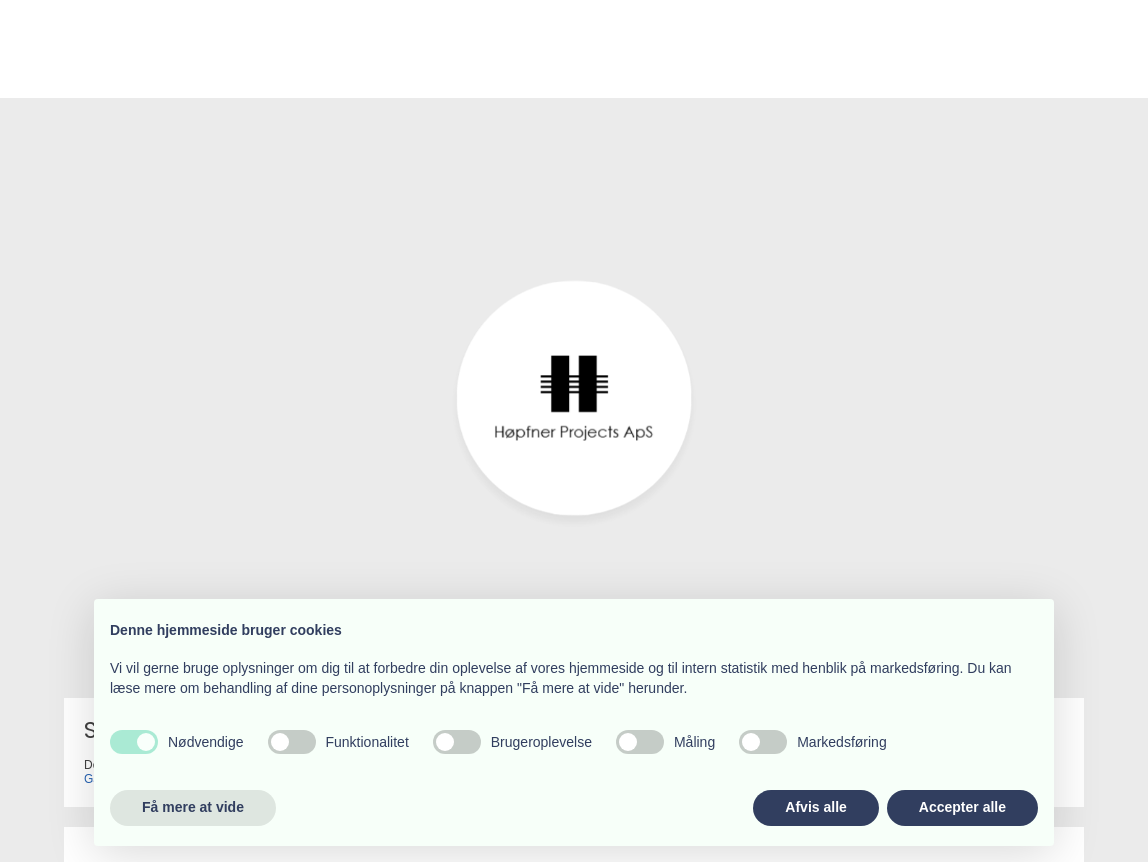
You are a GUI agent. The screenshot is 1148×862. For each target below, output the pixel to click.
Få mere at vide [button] (193, 807)
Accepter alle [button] (962, 807)
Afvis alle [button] (815, 807)
